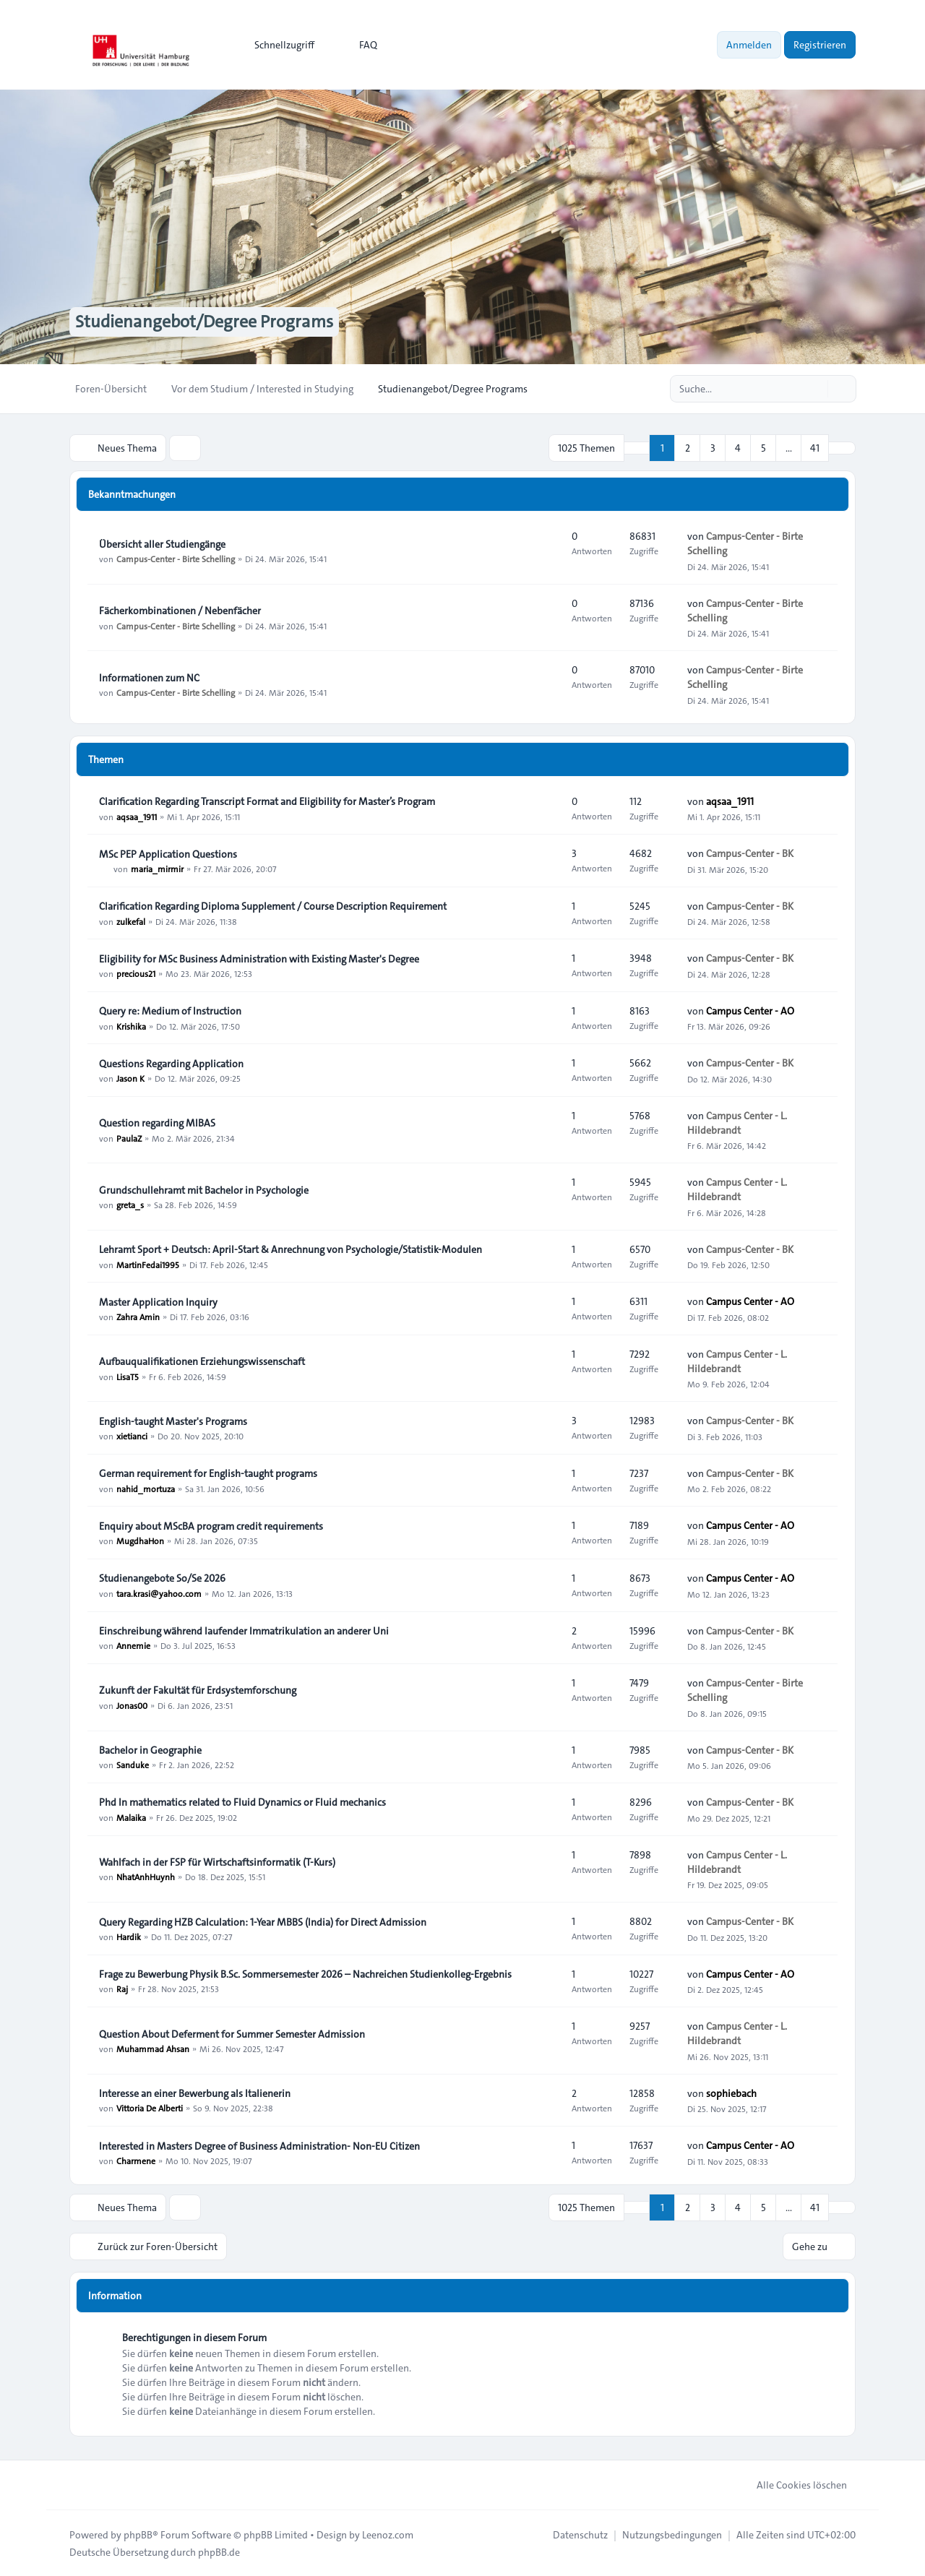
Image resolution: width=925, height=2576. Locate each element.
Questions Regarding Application (171, 1063)
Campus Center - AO (750, 1011)
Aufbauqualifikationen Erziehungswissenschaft (202, 1361)
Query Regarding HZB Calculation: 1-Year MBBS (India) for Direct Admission (262, 1922)
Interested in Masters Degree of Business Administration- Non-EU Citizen (259, 2146)
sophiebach (731, 2092)
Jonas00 (131, 1704)
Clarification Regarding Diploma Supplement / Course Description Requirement (273, 906)
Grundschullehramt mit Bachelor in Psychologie (204, 1190)
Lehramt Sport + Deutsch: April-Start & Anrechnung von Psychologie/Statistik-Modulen (290, 1249)
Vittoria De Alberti (149, 2108)
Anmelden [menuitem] (749, 45)
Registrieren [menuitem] (819, 45)
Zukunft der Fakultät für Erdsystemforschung (197, 1690)
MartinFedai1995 (147, 1264)
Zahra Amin (138, 1316)
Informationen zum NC (149, 678)
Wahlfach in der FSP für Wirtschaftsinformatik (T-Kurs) (217, 1862)
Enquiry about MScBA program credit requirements (211, 1526)
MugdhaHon (140, 1540)
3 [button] (712, 448)
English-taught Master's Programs (173, 1421)
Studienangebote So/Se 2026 (162, 1578)
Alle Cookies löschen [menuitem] (792, 2484)
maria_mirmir (157, 868)
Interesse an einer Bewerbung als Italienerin (195, 2093)
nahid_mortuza (145, 1488)
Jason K (130, 1078)
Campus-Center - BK (749, 853)
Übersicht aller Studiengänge (162, 544)
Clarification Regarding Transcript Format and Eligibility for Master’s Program (267, 801)
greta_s (130, 1204)
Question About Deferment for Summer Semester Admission (232, 2034)
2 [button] (687, 448)
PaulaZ (129, 1137)
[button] (842, 448)
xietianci (131, 1436)
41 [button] (814, 448)
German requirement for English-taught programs (208, 1473)
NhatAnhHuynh (145, 1876)
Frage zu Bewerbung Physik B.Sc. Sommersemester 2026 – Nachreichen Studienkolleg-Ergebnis (305, 1974)
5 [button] (763, 448)
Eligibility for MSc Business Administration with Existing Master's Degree (259, 959)
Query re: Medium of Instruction (170, 1011)
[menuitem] (278, 45)
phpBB (138, 2534)
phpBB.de (219, 2551)
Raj (122, 1988)
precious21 (135, 973)
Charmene (135, 2160)
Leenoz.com (387, 2534)
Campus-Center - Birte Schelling (175, 558)
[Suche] (815, 388)
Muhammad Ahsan (152, 2048)
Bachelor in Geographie (150, 1750)
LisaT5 (127, 1376)
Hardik (128, 1936)
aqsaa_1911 (136, 816)
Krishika (131, 1025)
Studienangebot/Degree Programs (204, 322)
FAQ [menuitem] (358, 45)
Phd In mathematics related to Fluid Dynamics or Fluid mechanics (242, 1803)
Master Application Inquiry (158, 1302)
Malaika (131, 1817)
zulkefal (130, 920)
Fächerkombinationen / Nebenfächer (180, 610)
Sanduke (132, 1764)
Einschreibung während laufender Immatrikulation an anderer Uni (244, 1631)
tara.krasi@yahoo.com (159, 1592)
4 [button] (738, 448)
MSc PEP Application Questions (168, 854)
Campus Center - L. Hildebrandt (737, 1122)
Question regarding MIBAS (157, 1123)
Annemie (133, 1645)
